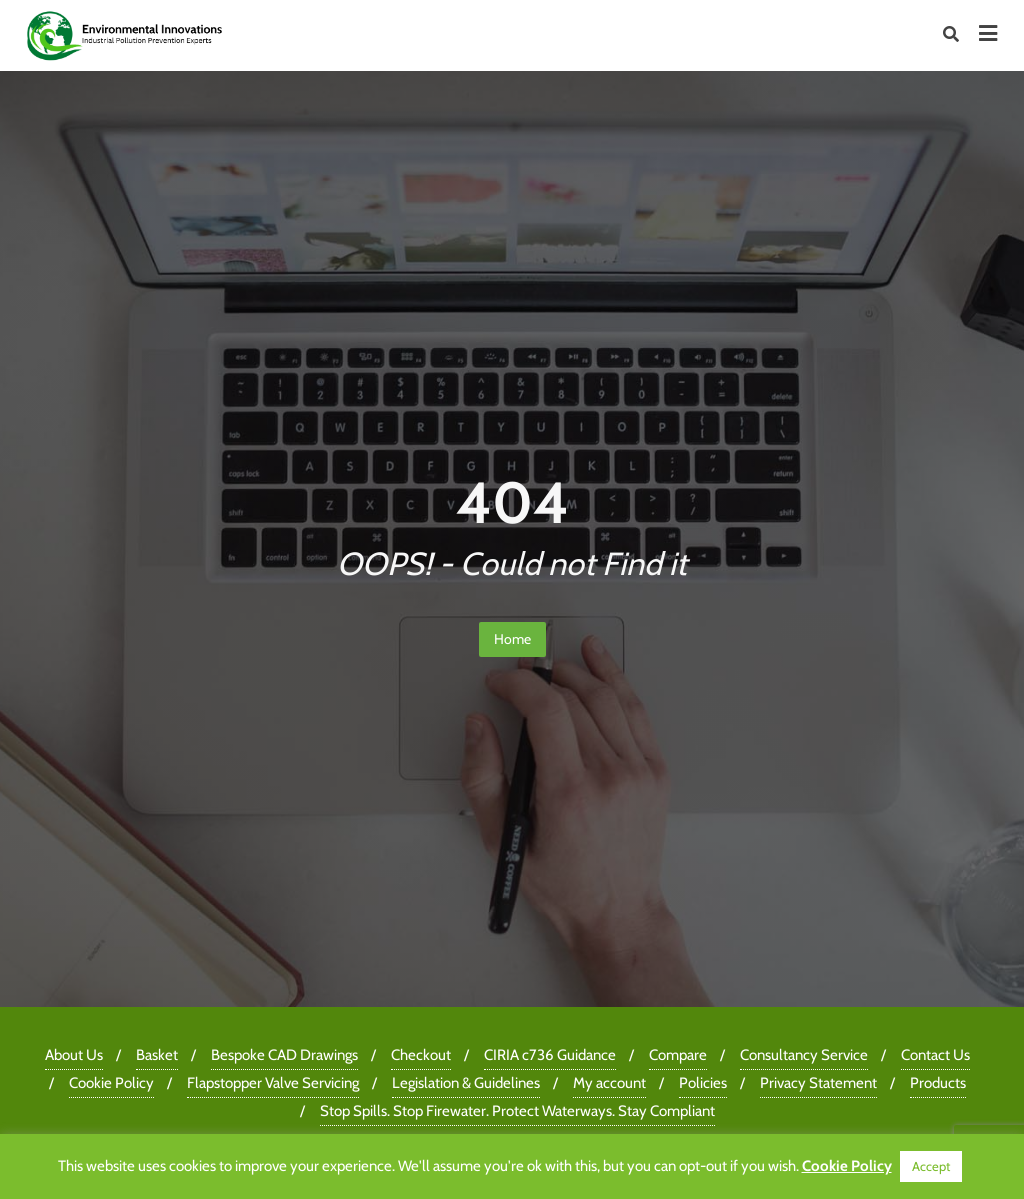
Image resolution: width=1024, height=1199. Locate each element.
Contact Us (935, 1055)
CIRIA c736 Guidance (550, 1055)
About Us (74, 1055)
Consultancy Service (804, 1055)
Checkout (421, 1055)
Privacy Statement (818, 1083)
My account (609, 1083)
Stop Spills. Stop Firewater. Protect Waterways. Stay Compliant (517, 1111)
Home (512, 639)
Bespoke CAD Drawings (284, 1055)
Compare (678, 1055)
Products (938, 1083)
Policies (703, 1083)
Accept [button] (931, 1166)
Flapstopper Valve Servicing (273, 1083)
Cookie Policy (111, 1083)
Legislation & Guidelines (466, 1083)
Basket (157, 1055)
